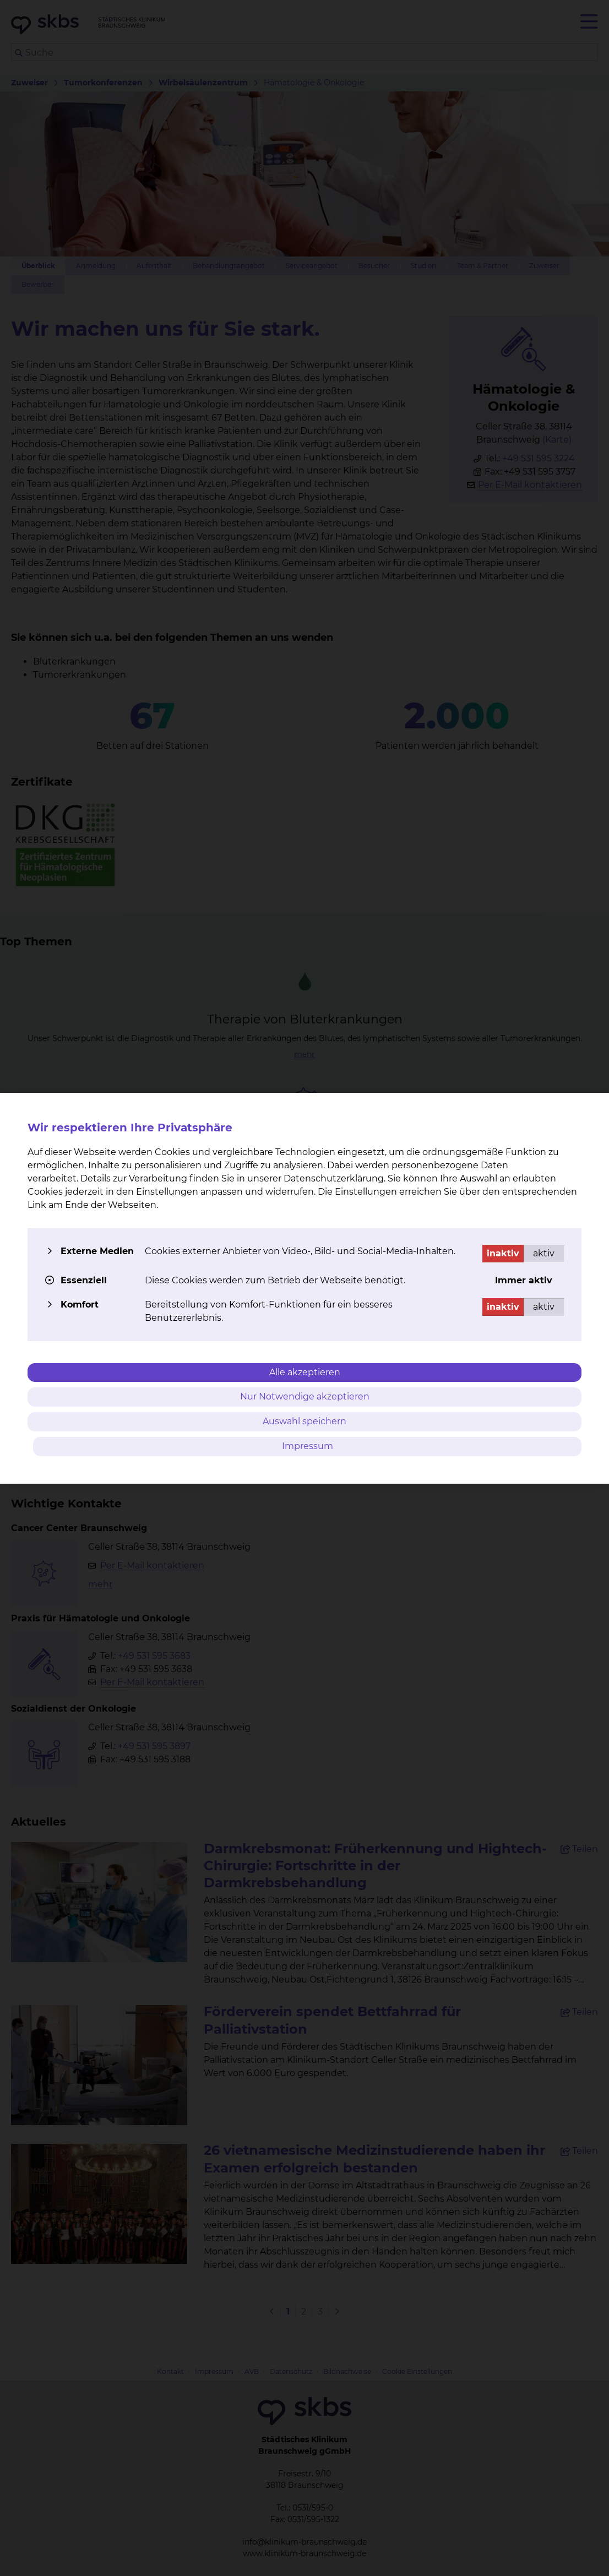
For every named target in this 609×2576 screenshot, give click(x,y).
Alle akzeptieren (304, 1372)
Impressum (307, 1446)
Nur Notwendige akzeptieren (304, 1396)
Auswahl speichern (304, 1421)
